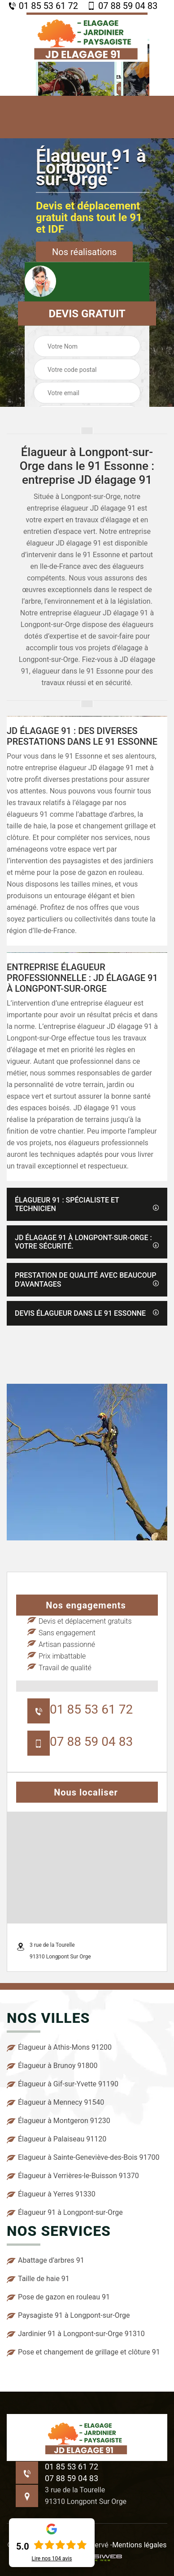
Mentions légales (139, 2545)
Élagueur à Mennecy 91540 (55, 2102)
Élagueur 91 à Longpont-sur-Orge (65, 2212)
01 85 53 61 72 (43, 5)
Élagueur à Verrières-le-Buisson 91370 (73, 2176)
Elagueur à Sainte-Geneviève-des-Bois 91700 (83, 2157)
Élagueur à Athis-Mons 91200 (59, 2047)
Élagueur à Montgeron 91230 (58, 2121)
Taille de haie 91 (38, 2279)
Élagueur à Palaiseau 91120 (56, 2139)
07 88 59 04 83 (122, 5)
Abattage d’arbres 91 (45, 2260)
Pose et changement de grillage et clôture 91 (83, 2352)
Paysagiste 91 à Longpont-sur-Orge (68, 2315)
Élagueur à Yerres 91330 (51, 2194)
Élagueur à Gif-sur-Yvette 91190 (62, 2084)
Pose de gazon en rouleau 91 (58, 2297)
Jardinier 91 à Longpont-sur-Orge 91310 (76, 2334)
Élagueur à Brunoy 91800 (52, 2066)
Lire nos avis (52, 2558)
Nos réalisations (84, 252)
